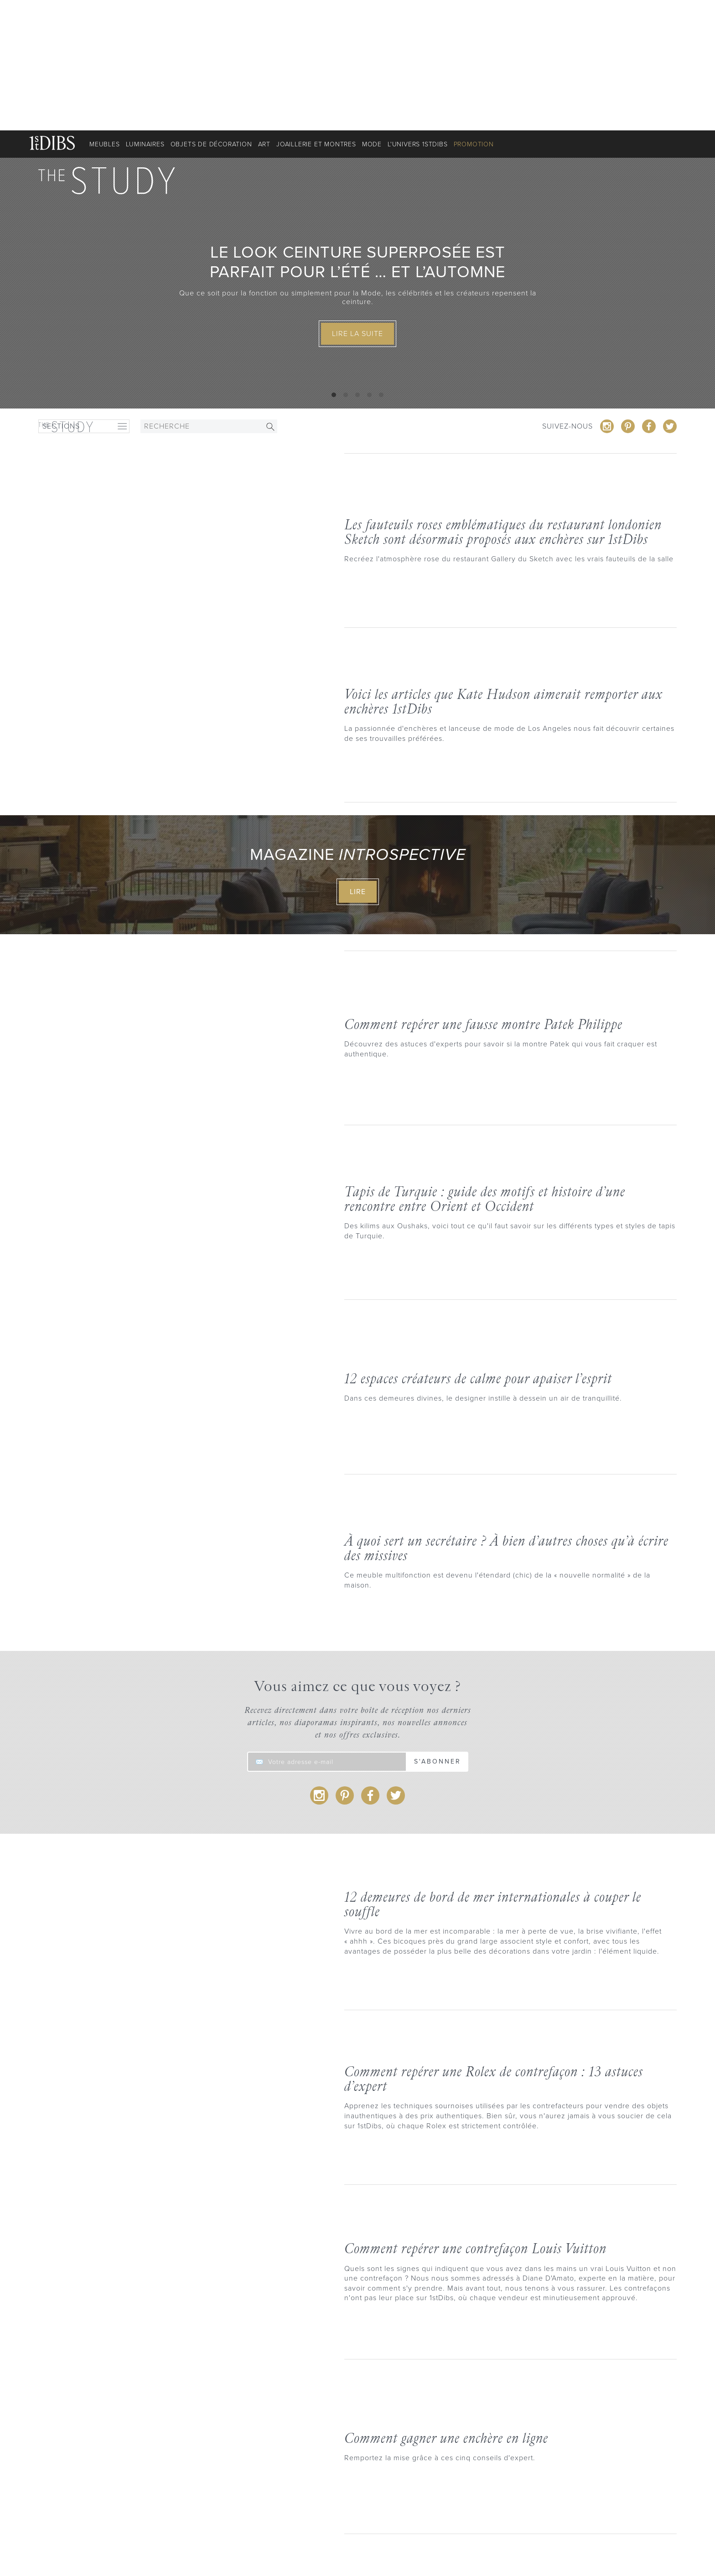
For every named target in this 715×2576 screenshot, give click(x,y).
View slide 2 (345, 395)
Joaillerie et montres (316, 144)
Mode (372, 144)
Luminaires (145, 144)
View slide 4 (369, 395)
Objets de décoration (211, 144)
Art (264, 144)
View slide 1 (334, 395)
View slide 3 (357, 395)
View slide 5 (381, 395)
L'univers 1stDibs (418, 144)
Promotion (474, 144)
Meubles (104, 144)
